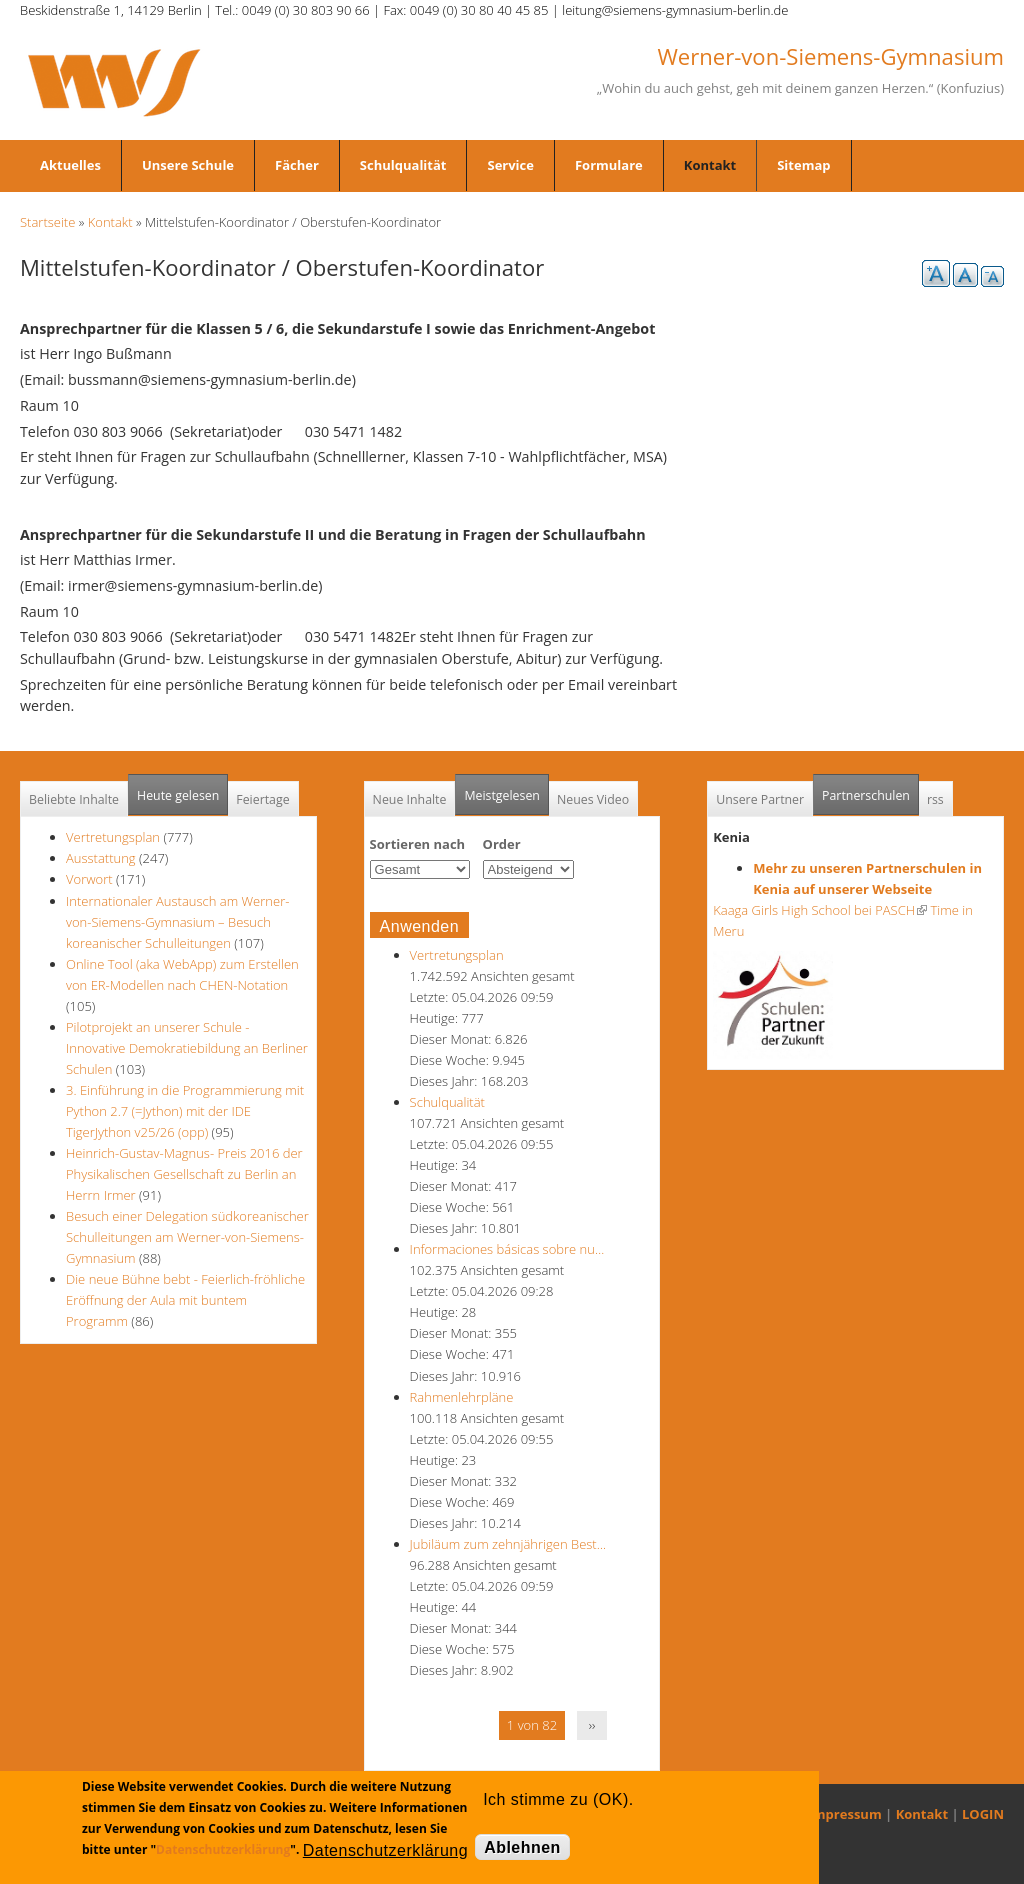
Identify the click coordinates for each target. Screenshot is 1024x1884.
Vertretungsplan (113, 837)
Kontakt (710, 165)
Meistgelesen (502, 795)
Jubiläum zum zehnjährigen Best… (508, 1544)
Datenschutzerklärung (223, 1849)
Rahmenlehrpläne (462, 1397)
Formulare (609, 165)
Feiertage (262, 799)
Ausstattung (101, 858)
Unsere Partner (760, 799)
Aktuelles (70, 165)
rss (935, 799)
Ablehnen (522, 1847)
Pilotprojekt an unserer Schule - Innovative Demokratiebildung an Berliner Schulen (187, 1048)
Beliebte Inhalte (74, 799)
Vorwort (89, 879)
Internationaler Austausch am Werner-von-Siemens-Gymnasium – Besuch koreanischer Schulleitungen (177, 922)
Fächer (297, 165)
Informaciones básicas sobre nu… (507, 1249)
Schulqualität (403, 165)
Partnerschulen (870, 789)
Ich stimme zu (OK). (558, 1799)
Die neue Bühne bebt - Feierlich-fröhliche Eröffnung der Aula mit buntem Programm (185, 1300)
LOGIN (983, 1814)
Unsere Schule (188, 165)
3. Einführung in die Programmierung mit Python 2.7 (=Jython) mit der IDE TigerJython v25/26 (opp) (185, 1111)
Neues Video (593, 799)
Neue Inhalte (410, 799)
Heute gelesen (178, 795)
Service (510, 165)
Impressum (845, 1814)
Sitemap (803, 165)
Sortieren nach (418, 844)
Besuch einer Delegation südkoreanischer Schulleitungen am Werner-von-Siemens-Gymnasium (187, 1237)
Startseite (47, 222)
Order (502, 844)
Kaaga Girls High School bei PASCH (820, 910)
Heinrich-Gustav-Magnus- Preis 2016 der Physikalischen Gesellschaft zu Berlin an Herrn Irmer (184, 1174)
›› (592, 1725)
